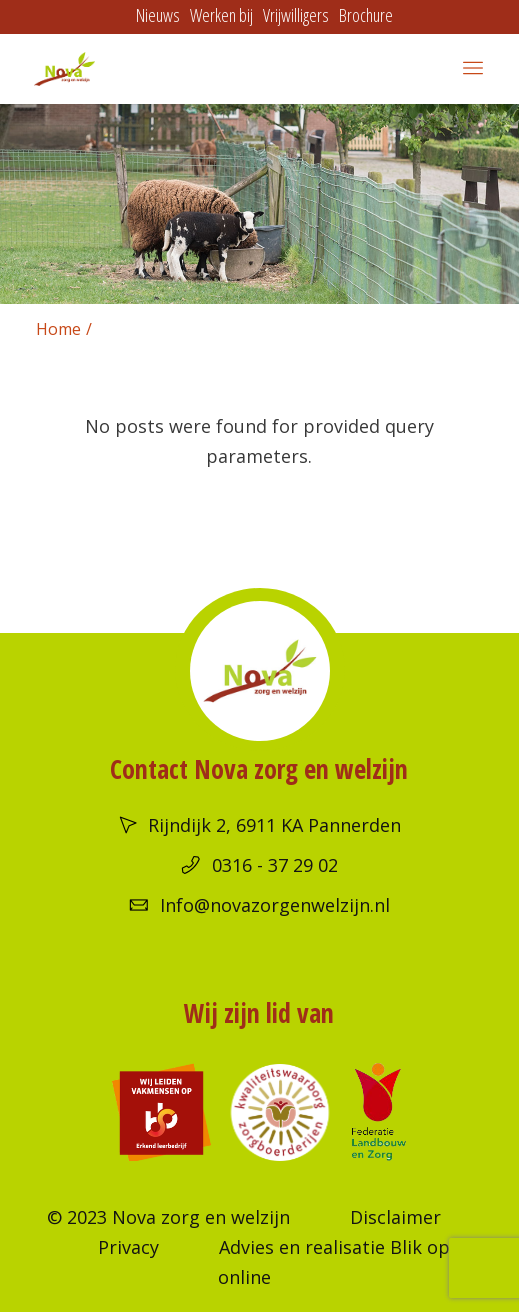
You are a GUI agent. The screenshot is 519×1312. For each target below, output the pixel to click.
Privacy (128, 1247)
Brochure (366, 15)
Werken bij (221, 15)
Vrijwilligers (296, 15)
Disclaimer (395, 1217)
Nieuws (158, 15)
